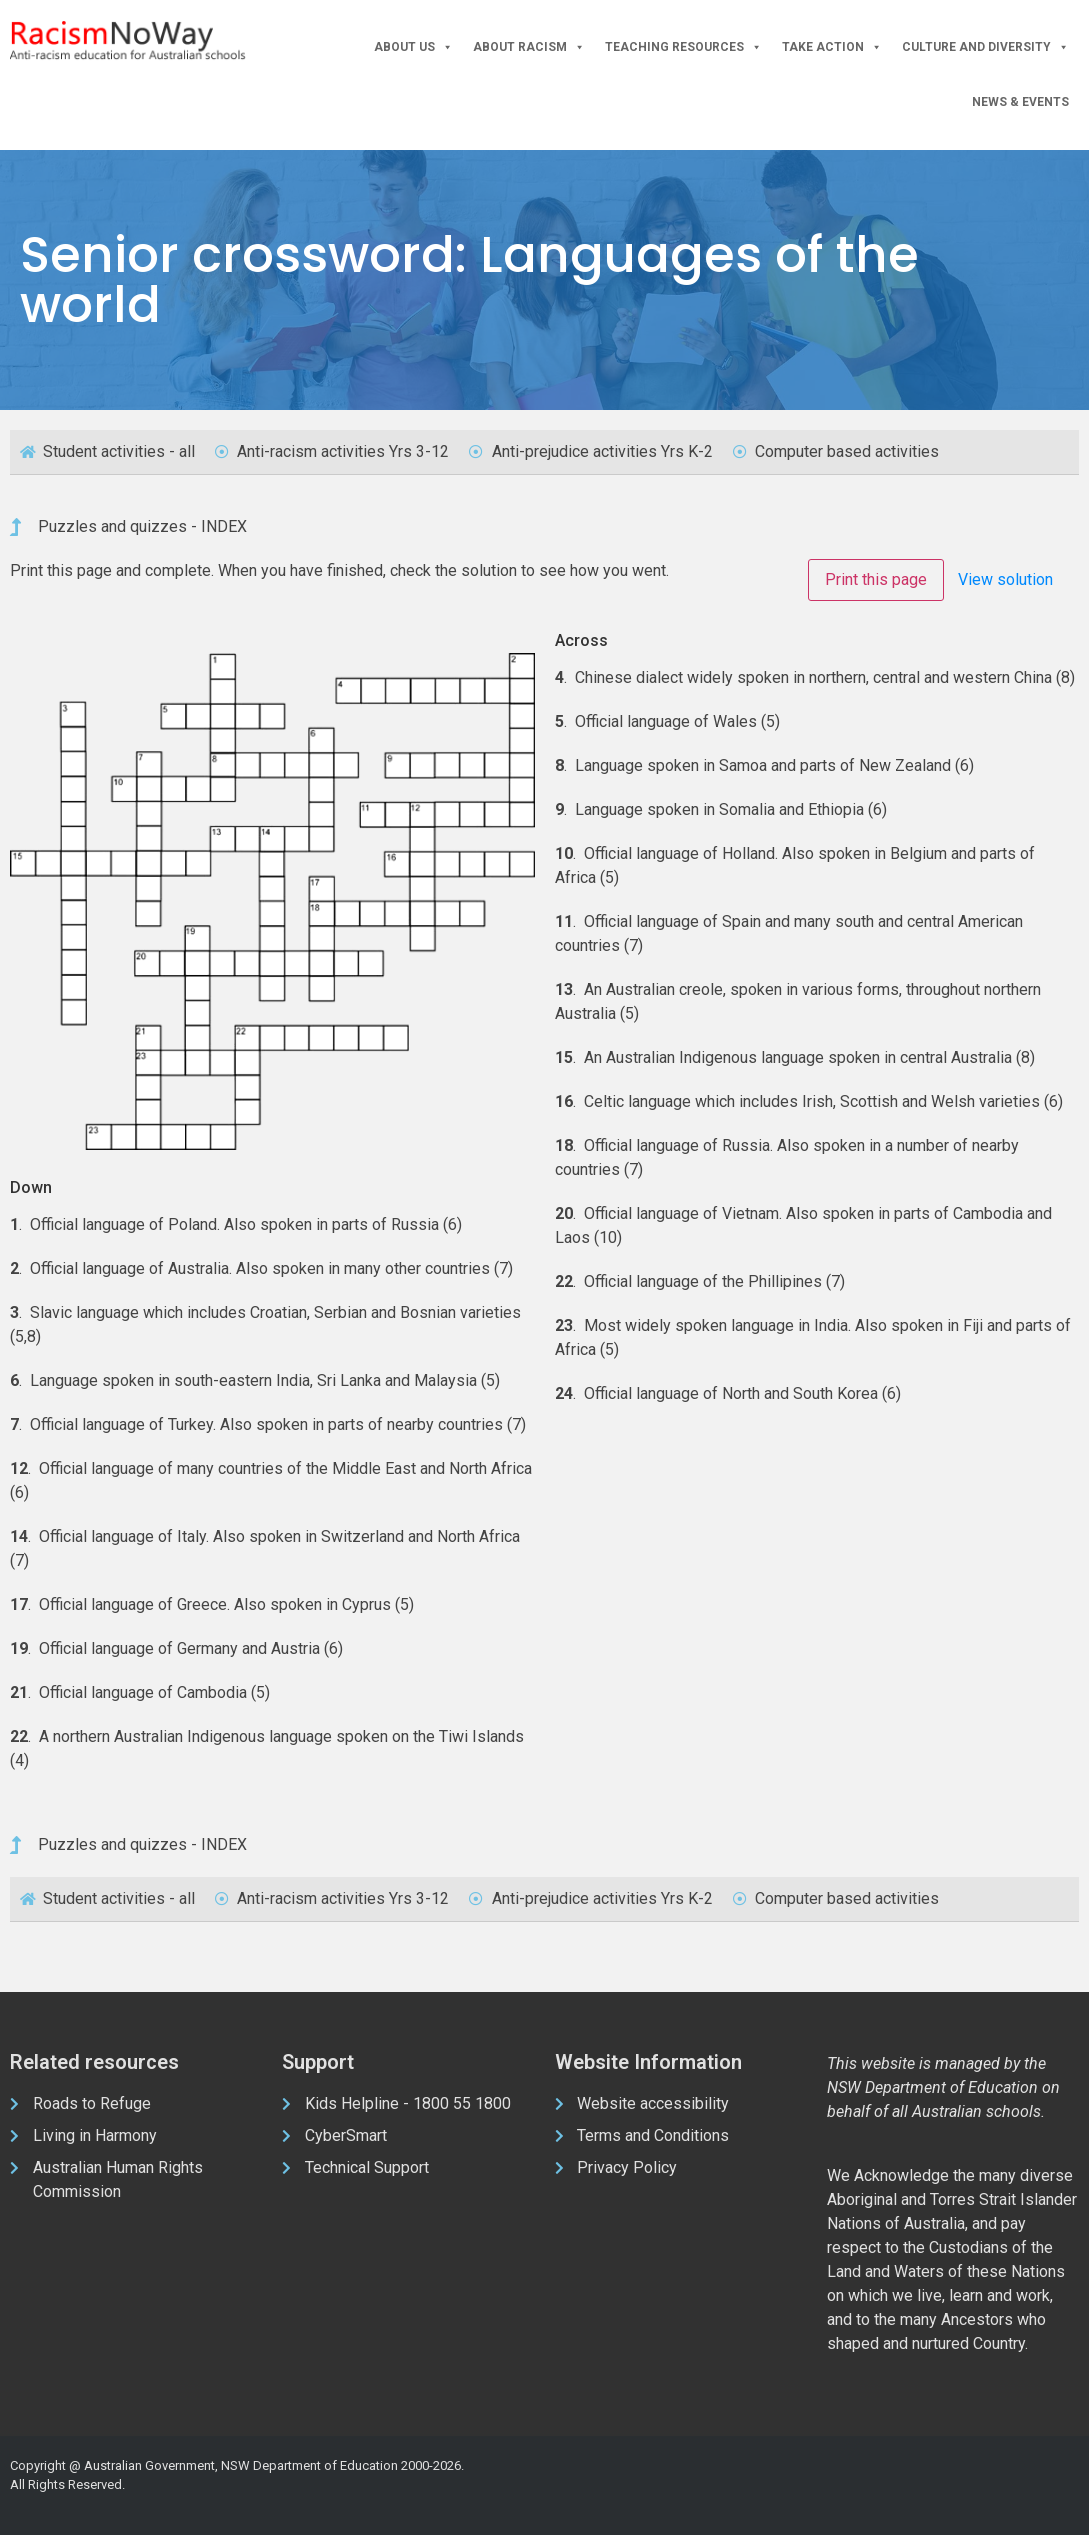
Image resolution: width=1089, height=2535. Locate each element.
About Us (413, 47)
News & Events (1020, 102)
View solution (1005, 579)
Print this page (876, 579)
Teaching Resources (683, 47)
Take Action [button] (832, 47)
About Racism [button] (529, 47)
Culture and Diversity (985, 47)
